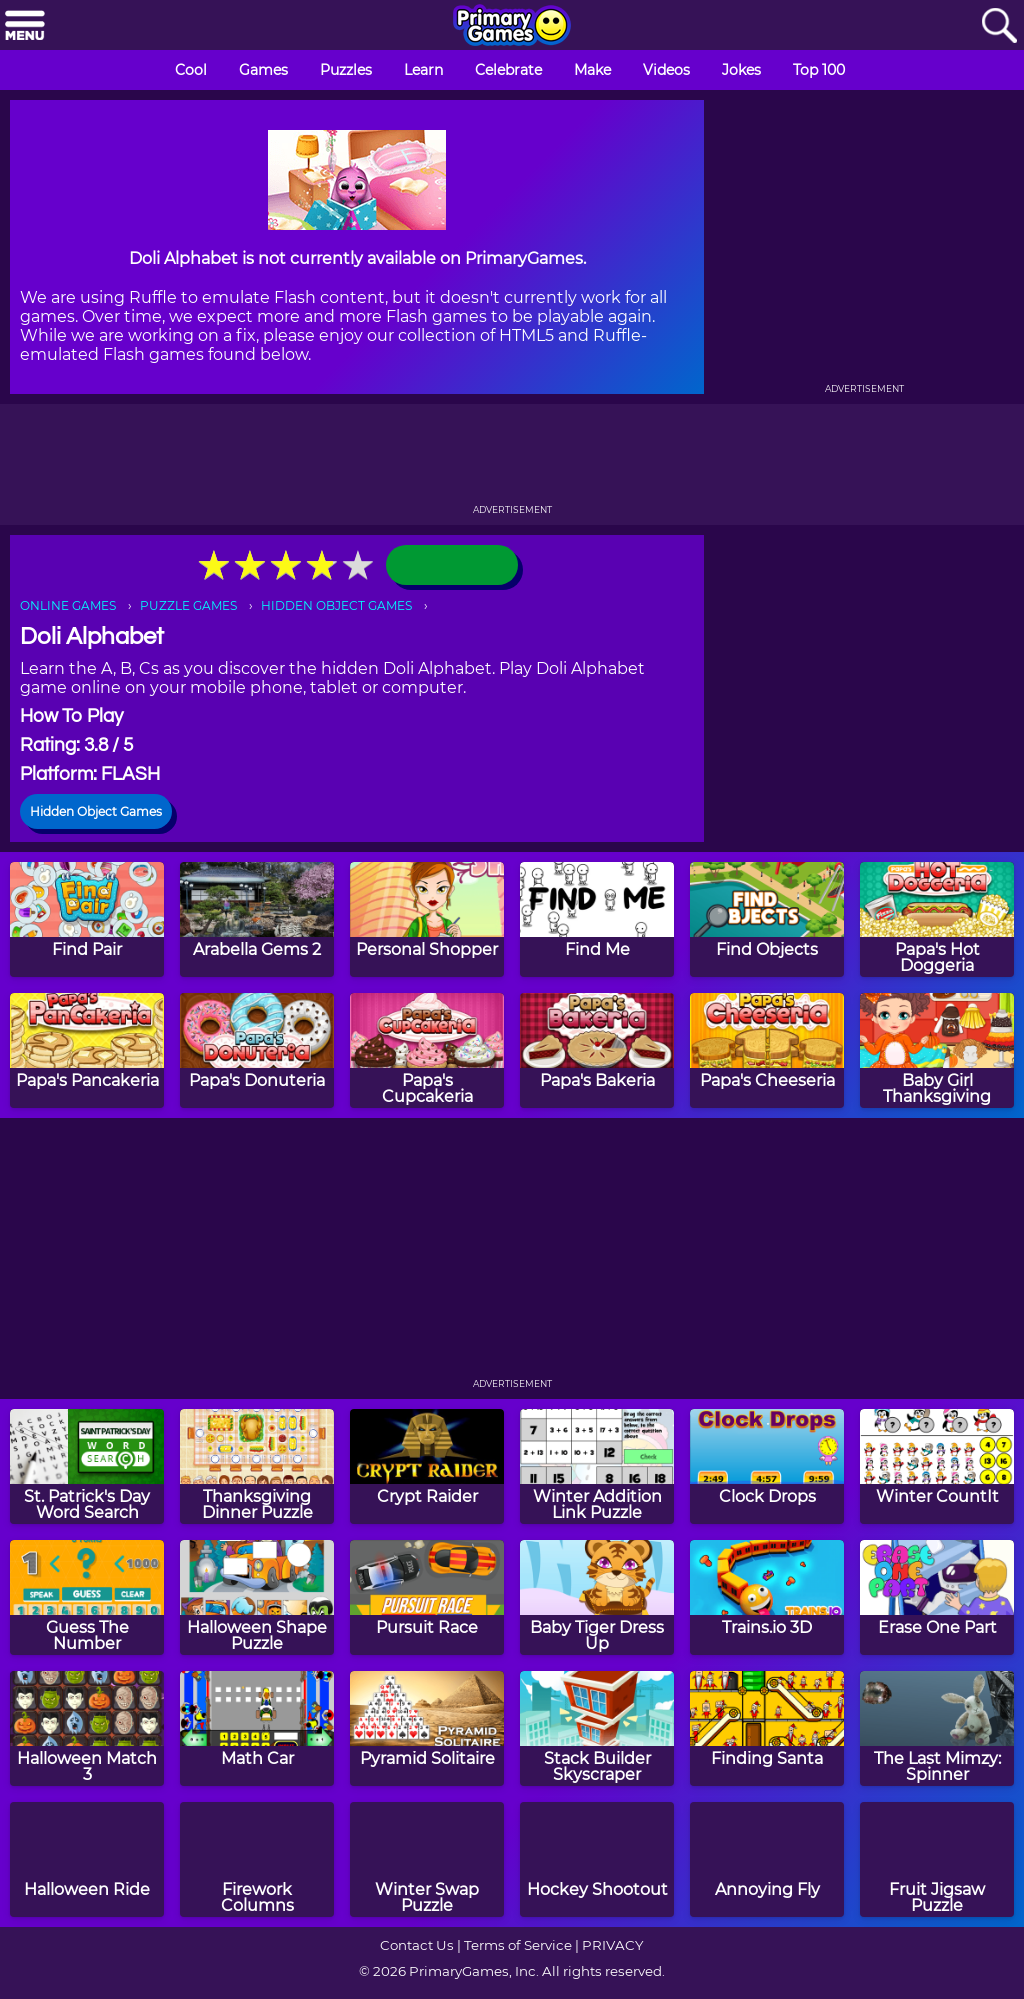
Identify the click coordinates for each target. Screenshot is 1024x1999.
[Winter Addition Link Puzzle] (597, 1466)
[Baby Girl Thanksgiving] (937, 1050)
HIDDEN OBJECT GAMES (336, 605)
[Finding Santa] (767, 1728)
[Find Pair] (87, 919)
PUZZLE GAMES (188, 605)
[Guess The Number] (87, 1597)
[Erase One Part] (937, 1597)
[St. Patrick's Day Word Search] (87, 1466)
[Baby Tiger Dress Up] (597, 1597)
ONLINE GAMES (68, 605)
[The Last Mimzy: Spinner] (937, 1728)
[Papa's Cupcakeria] (427, 1050)
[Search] (999, 26)
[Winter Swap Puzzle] (427, 1859)
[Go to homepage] (512, 27)
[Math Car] (257, 1728)
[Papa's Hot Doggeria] (937, 919)
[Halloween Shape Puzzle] (257, 1597)
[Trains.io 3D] (767, 1597)
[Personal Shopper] (427, 919)
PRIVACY (612, 1945)
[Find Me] (597, 919)
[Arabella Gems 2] (257, 919)
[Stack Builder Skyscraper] (597, 1728)
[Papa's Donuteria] (257, 1050)
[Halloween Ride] (87, 1859)
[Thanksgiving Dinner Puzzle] (257, 1466)
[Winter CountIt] (937, 1466)
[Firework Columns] (257, 1859)
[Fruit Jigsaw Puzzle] (937, 1859)
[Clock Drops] (767, 1466)
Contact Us (417, 1945)
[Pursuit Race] (427, 1597)
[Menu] (25, 26)
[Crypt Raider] (427, 1466)
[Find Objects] (767, 919)
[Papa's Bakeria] (597, 1050)
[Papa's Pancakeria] (87, 1050)
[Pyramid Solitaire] (427, 1728)
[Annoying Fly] (767, 1859)
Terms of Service (518, 1945)
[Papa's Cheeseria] (767, 1050)
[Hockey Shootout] (597, 1859)
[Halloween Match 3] (87, 1728)
